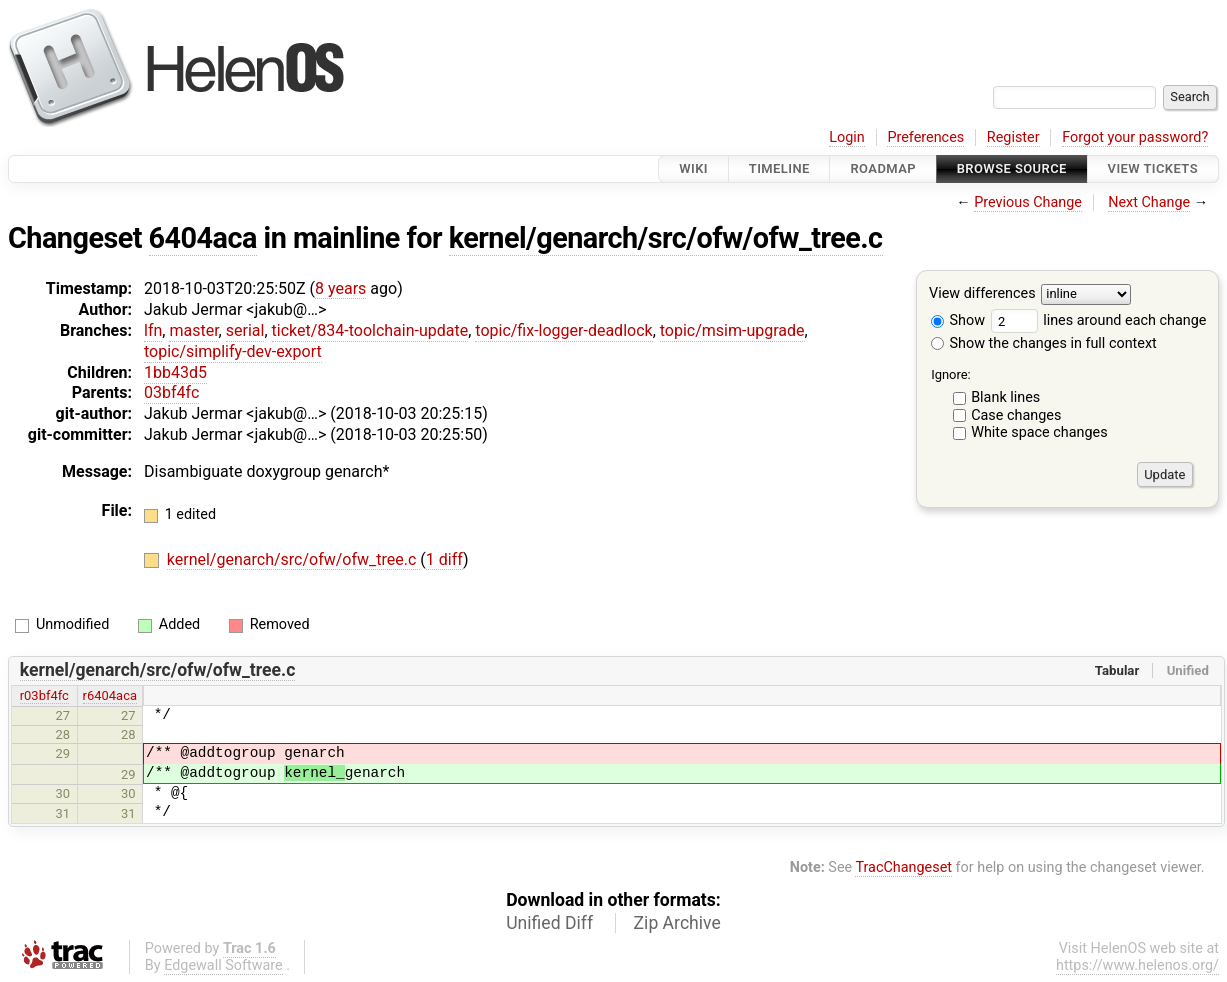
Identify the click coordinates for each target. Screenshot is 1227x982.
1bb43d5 (175, 372)
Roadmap (883, 168)
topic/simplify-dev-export (233, 351)
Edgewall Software (223, 965)
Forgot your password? (1135, 137)
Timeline (779, 168)
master (193, 330)
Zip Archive (677, 923)
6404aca (203, 238)
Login (847, 137)
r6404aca (110, 695)
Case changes (1016, 415)
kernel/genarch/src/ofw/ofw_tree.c (666, 238)
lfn (153, 330)
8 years (340, 288)
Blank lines (1005, 397)
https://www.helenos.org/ (1137, 965)
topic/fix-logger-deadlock (563, 330)
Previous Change (1028, 202)
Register (1013, 137)
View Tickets (1153, 168)
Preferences (925, 137)
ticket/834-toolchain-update (370, 330)
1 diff (444, 559)
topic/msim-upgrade (732, 330)
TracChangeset (903, 867)
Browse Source (1012, 168)
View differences (982, 294)
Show (958, 320)
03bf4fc (171, 392)
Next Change (1149, 202)
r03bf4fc (44, 695)
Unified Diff (549, 923)
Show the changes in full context (1044, 343)
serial (245, 330)
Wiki (693, 168)
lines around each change (1099, 320)
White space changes (1039, 432)
